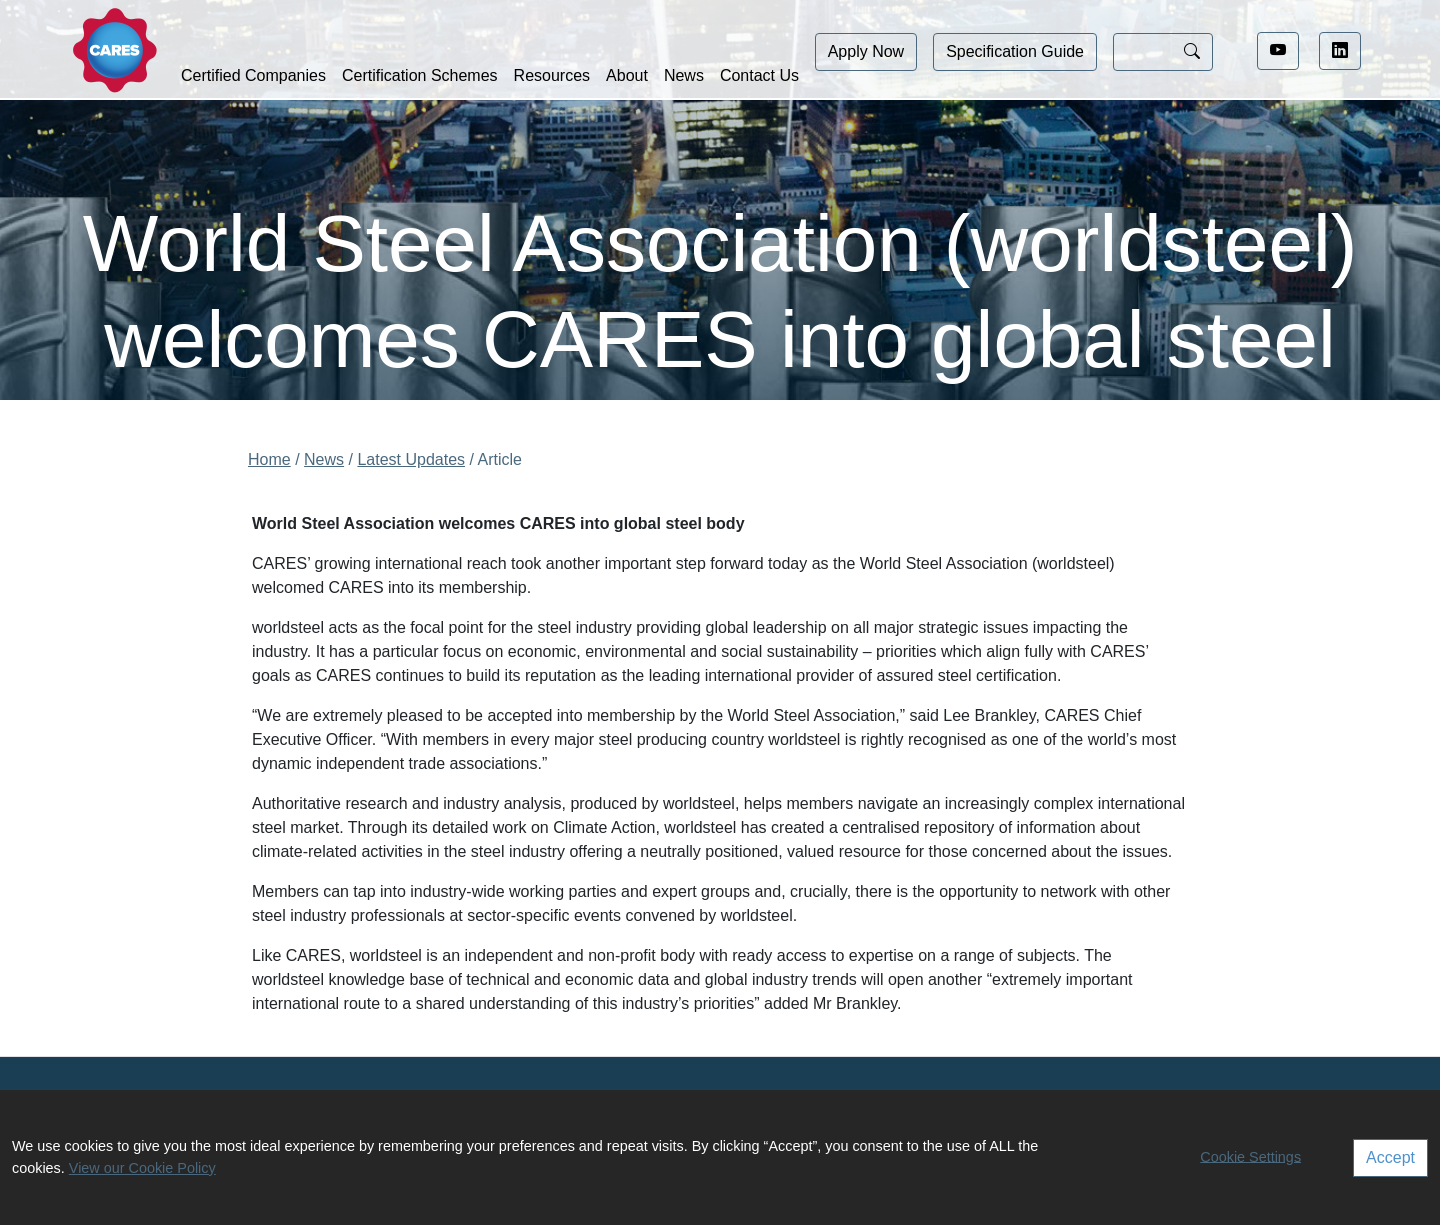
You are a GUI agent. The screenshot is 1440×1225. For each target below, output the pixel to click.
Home (269, 459)
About (627, 75)
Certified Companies (253, 75)
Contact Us (759, 75)
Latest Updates (411, 459)
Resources (552, 75)
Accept (1390, 1157)
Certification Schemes (420, 75)
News (684, 75)
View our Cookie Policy (142, 1168)
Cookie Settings (1250, 1156)
